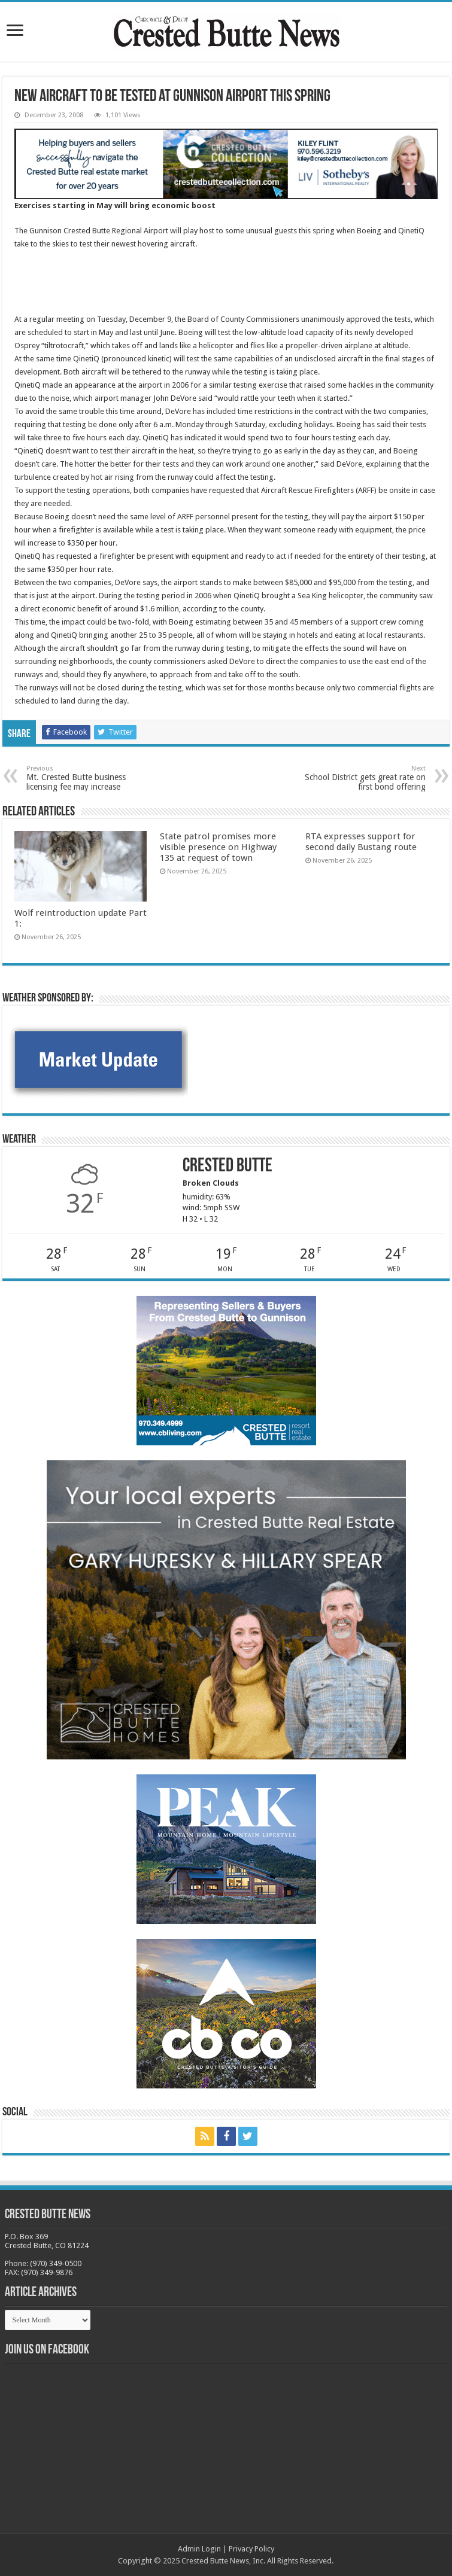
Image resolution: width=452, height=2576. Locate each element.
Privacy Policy (251, 2548)
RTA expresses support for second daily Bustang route (361, 841)
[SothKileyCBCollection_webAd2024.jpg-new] (226, 163)
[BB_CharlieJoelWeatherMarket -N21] (98, 1058)
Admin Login (199, 2548)
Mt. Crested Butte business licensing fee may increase (87, 778)
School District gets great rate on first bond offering (364, 778)
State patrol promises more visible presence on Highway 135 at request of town (218, 847)
